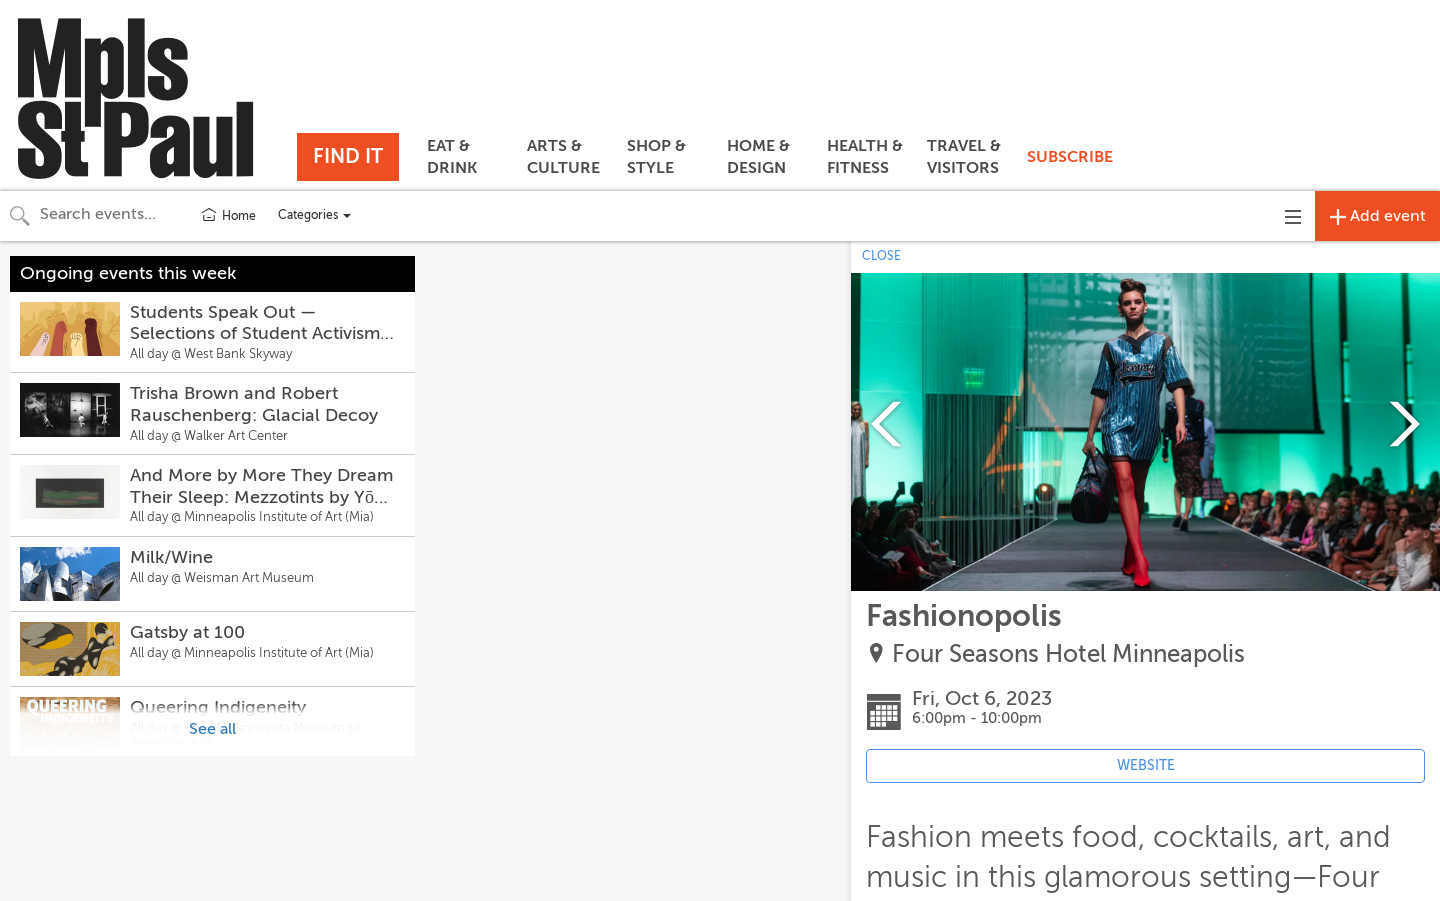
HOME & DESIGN (758, 157)
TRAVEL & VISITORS (964, 157)
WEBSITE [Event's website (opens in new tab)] (1146, 765)
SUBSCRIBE (1070, 157)
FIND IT (348, 156)
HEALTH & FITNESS (865, 157)
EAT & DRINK (452, 157)
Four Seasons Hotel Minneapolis (1068, 654)
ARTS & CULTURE (563, 157)
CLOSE (881, 256)
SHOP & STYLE (656, 157)
